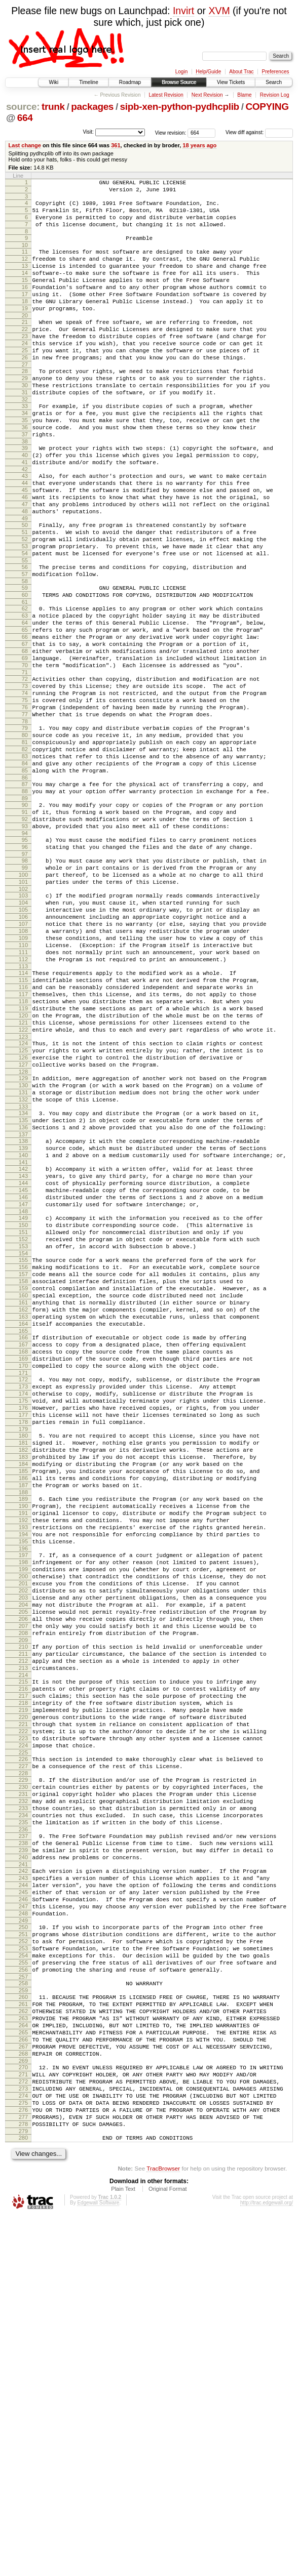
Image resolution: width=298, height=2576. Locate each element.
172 (23, 1595)
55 (25, 629)
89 (25, 909)
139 (23, 1321)
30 (25, 422)
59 (25, 659)
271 (23, 2421)
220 (23, 1998)
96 (25, 965)
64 (25, 700)
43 (25, 527)
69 (25, 743)
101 (23, 1006)
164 (23, 1530)
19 (25, 331)
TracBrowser (163, 2528)
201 (23, 1838)
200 (23, 1830)
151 (23, 1420)
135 (23, 1289)
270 (23, 2412)
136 (23, 1297)
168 (23, 1563)
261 (23, 2337)
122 (23, 1183)
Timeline (88, 82)
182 (23, 1679)
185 (23, 1705)
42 (25, 521)
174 (23, 1612)
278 (23, 2481)
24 (25, 372)
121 (23, 1174)
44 (25, 536)
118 (23, 1149)
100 (23, 998)
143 (23, 1354)
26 (25, 389)
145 (23, 1371)
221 (23, 2006)
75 (25, 793)
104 (23, 1030)
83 (25, 859)
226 (23, 2048)
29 (25, 413)
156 (23, 1461)
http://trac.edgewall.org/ (266, 2562)
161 (23, 1504)
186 (23, 1713)
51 (25, 594)
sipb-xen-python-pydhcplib (179, 106)
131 (23, 1256)
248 (23, 2231)
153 (23, 1438)
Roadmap (130, 82)
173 (23, 1604)
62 (25, 683)
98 (25, 980)
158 (23, 1479)
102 (23, 1015)
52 (25, 603)
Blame (244, 95)
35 (25, 463)
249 (23, 2239)
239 (23, 2155)
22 (25, 355)
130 (23, 1248)
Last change (25, 145)
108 (23, 1064)
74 (25, 784)
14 (25, 288)
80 (25, 834)
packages (92, 106)
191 (23, 1754)
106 (23, 1047)
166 (23, 1545)
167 (23, 1554)
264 (23, 2362)
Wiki (53, 82)
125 (23, 1207)
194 (23, 1780)
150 (23, 1412)
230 (23, 2080)
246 (23, 2214)
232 (23, 2097)
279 (23, 2489)
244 (23, 2196)
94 (25, 950)
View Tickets (231, 82)
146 (23, 1379)
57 (25, 644)
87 (25, 892)
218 (23, 1981)
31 (25, 430)
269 (23, 2405)
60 (25, 668)
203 (23, 1856)
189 (23, 1737)
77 (25, 810)
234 (23, 2114)
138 (23, 1313)
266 (23, 2380)
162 (23, 1513)
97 (25, 974)
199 (23, 1821)
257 (23, 2306)
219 (23, 1989)
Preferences (275, 71)
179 (23, 1655)
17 (25, 314)
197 (23, 1804)
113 (23, 1108)
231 (23, 2089)
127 (23, 1224)
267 (23, 2388)
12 (25, 271)
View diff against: (259, 132)
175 (23, 1621)
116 (23, 1131)
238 (23, 2147)
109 (23, 1073)
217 (23, 1972)
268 (23, 2397)
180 (23, 1662)
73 (25, 775)
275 (23, 2455)
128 (23, 1233)
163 (23, 1522)
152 (23, 1429)
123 (23, 1192)
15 (25, 297)
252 (23, 2263)
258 (23, 2313)
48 (25, 570)
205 (23, 1873)
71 (25, 760)
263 (23, 2354)
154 (23, 1446)
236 (23, 2132)
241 (23, 2173)
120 (23, 1166)
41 (25, 512)
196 (23, 1797)
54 (25, 620)
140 (23, 1330)
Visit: (88, 132)
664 (25, 117)
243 (23, 2188)
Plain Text (123, 2549)
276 (23, 2464)
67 (25, 726)
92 (25, 933)
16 (25, 305)
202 (23, 1847)
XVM (219, 10)
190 (23, 1746)
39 (25, 495)
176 (23, 1629)
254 (23, 2280)
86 (25, 885)
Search (274, 82)
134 (23, 1280)
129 (23, 1239)
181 (23, 1670)
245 (23, 2205)
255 (23, 2289)
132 (23, 1265)
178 (23, 1647)
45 (25, 545)
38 (25, 488)
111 (23, 1090)
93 (25, 941)
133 (23, 1274)
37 (25, 480)
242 (23, 2179)
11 (25, 262)
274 (23, 2446)
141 (23, 1338)
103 (23, 1021)
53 (25, 611)
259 (23, 2321)
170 (23, 1580)
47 (25, 562)
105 (23, 1039)
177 (23, 1638)
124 (23, 1198)
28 (25, 404)
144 (23, 1362)
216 (23, 1963)
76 (25, 801)
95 (25, 957)
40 (25, 504)
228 (23, 2065)
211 (23, 1922)
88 (25, 900)
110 (23, 1082)
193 (23, 1772)
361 (115, 145)
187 (23, 1722)
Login (181, 71)
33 (25, 445)
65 (25, 709)
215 (23, 1955)
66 (25, 717)
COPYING (266, 106)
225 (23, 2041)
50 (25, 586)
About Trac (241, 71)
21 (25, 346)
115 (23, 1123)
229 (23, 2071)
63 (25, 691)
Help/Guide (208, 71)
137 (23, 1306)
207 (23, 1890)
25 (25, 381)
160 (23, 1496)
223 (23, 2024)
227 (23, 2056)
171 (23, 1588)
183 (23, 1688)
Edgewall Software (98, 2562)
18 (25, 322)
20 (25, 340)
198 (23, 1813)
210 (23, 1914)
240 (23, 2164)
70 (25, 752)
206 (23, 1881)
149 (23, 1403)
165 (23, 1539)
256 (23, 2298)
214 (23, 1948)
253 (23, 2272)
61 (25, 676)
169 (23, 1571)
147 (23, 1388)
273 (23, 2438)
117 (23, 1140)
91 (25, 924)
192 (23, 1763)
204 (23, 1864)
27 (25, 398)
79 (25, 825)
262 (23, 2345)
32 (25, 439)
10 (25, 256)
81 (25, 842)
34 (25, 454)
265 (23, 2371)
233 (23, 2106)
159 (23, 1487)
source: (23, 106)
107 (23, 1056)
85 (25, 877)
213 (23, 1940)
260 (23, 2328)
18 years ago (199, 145)
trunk (53, 106)
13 (25, 279)
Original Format (167, 2549)
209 (23, 1907)
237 (23, 2138)
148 (23, 1397)
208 (23, 1899)
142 (23, 1345)
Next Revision (207, 95)
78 (25, 818)
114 (23, 1114)
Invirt (183, 10)
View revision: (171, 132)
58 (25, 652)
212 (23, 1931)
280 (23, 2496)
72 (25, 767)
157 (23, 1470)
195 (23, 1789)
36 (25, 471)
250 (23, 2246)
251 (23, 2255)
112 (23, 1099)
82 (25, 851)
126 (23, 1215)
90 (25, 916)
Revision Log (274, 95)
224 (23, 2032)
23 (25, 363)
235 (23, 2123)
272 (23, 2429)
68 (25, 734)
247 (23, 2222)
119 (23, 1157)
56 (25, 635)
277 (23, 2472)
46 (25, 553)
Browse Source (179, 82)
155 (23, 1453)
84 (25, 868)
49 (25, 579)
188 (23, 1731)
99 (25, 989)
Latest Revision (165, 95)
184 (23, 1696)
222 (23, 2015)
